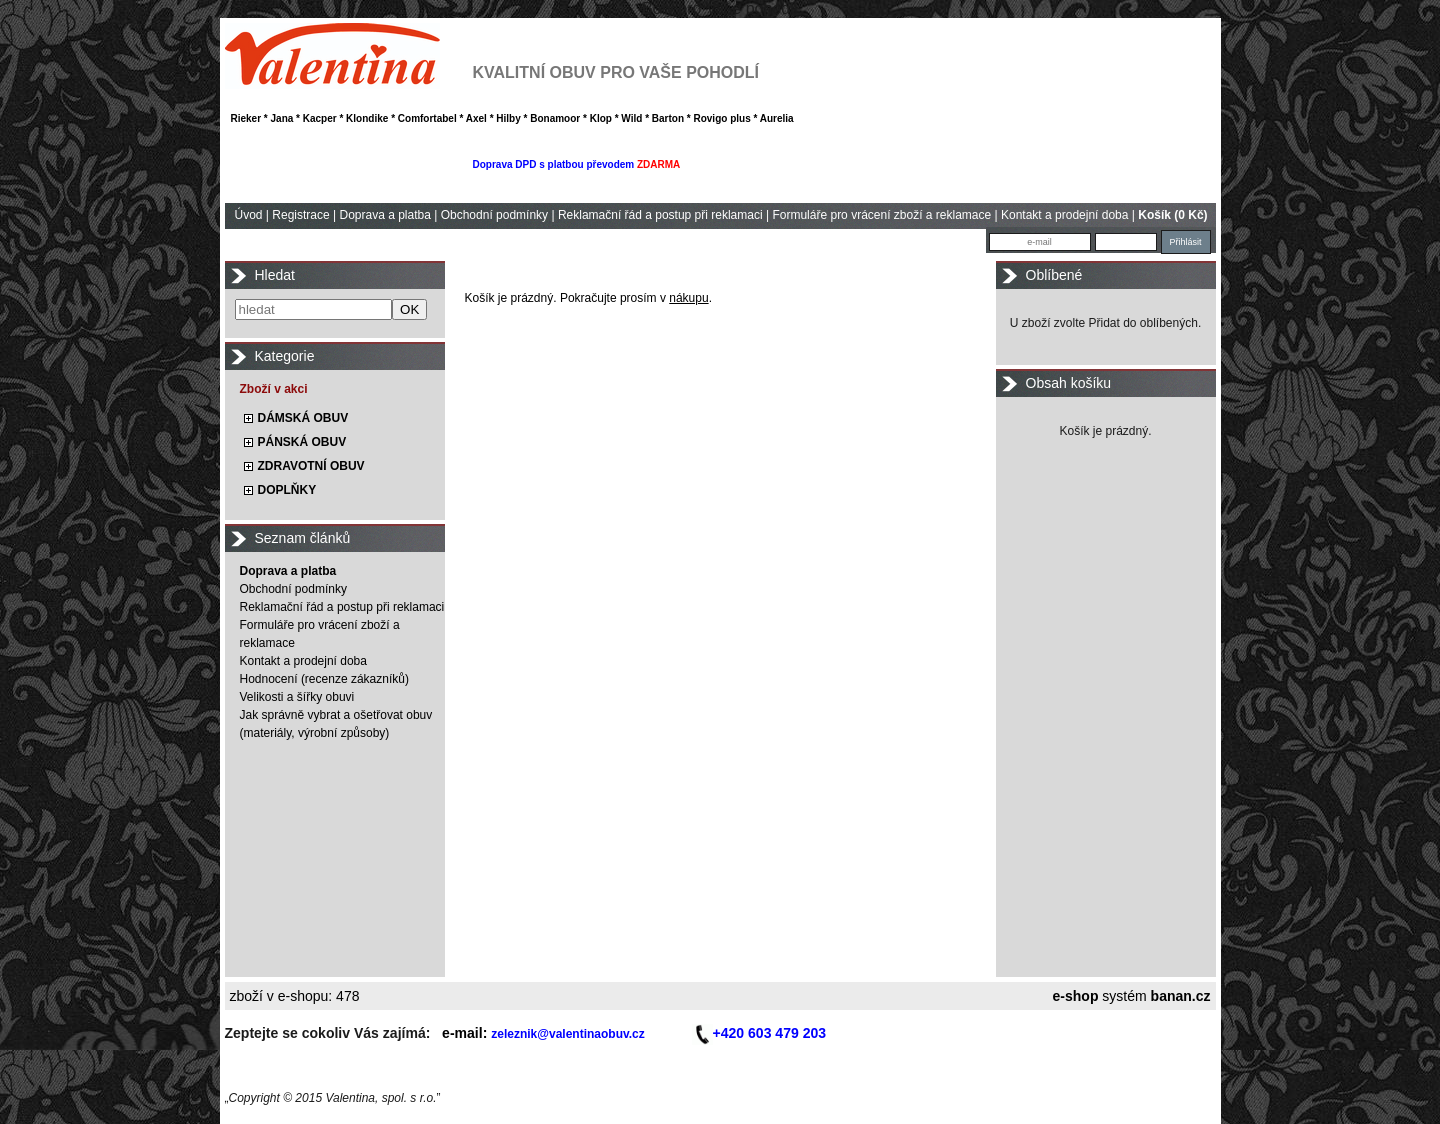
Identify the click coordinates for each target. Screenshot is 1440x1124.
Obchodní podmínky (494, 215)
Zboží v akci (274, 389)
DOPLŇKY (287, 490)
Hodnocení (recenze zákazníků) (324, 679)
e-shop (1076, 996)
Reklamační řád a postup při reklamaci (660, 215)
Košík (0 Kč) (1172, 215)
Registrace (300, 215)
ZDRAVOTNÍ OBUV (311, 466)
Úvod (249, 215)
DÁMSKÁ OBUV (303, 418)
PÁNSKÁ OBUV (302, 442)
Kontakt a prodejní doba (1064, 215)
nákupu (688, 298)
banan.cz (1181, 996)
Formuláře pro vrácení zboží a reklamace (881, 215)
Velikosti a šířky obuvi (297, 697)
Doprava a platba (384, 215)
